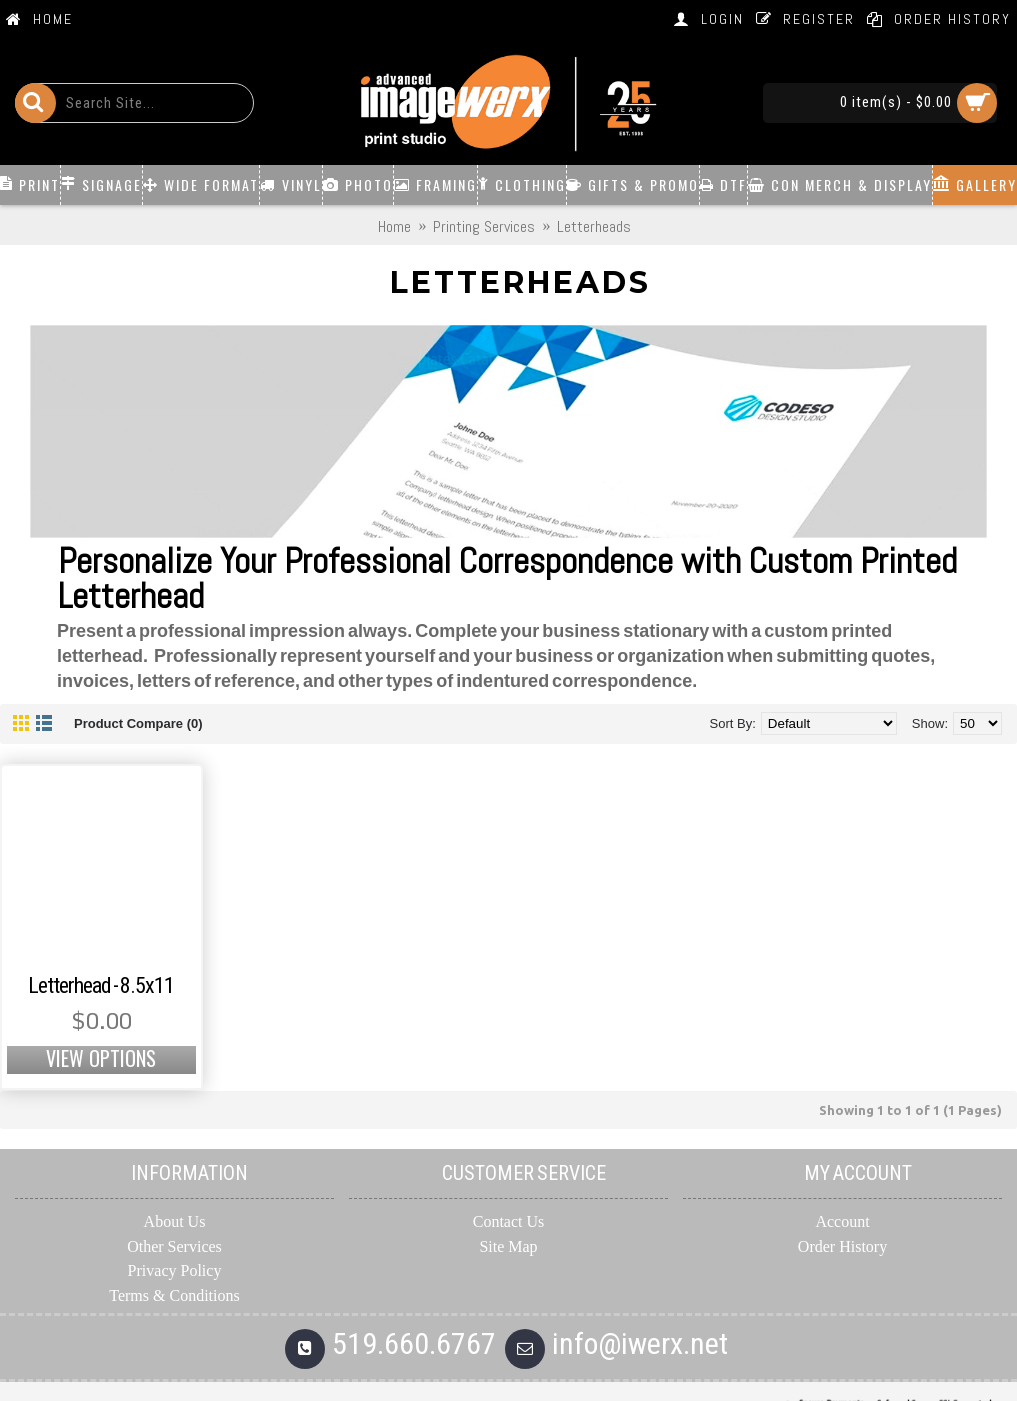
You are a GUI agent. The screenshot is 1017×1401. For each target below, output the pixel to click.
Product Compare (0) (138, 723)
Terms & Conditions (174, 1295)
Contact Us (509, 1221)
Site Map (508, 1246)
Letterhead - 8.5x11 (101, 985)
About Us (175, 1221)
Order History (842, 1246)
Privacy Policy (175, 1270)
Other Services (174, 1246)
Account (842, 1221)
